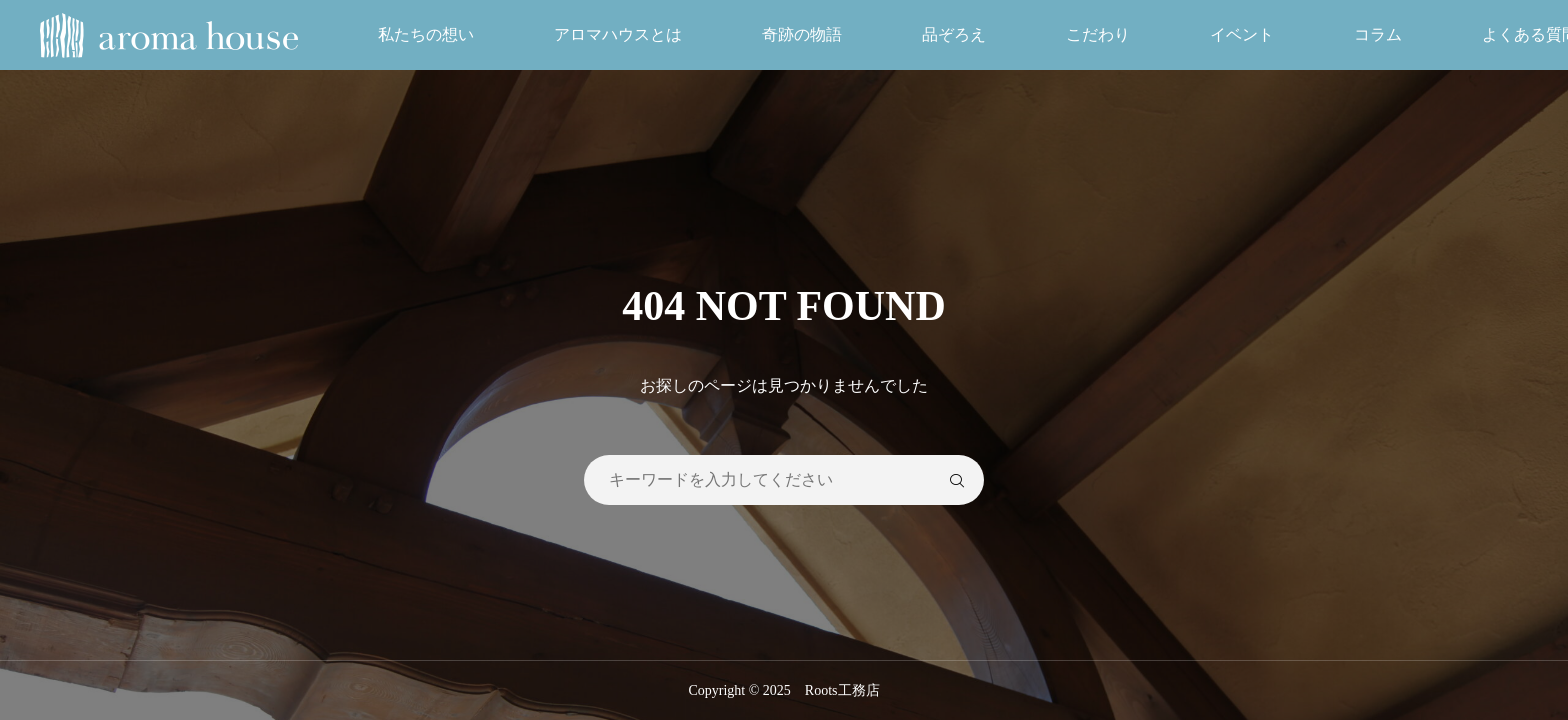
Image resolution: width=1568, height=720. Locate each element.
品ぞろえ (954, 34)
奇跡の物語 (802, 34)
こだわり (1098, 34)
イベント (1242, 34)
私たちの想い (426, 34)
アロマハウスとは (618, 34)
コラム (1378, 34)
